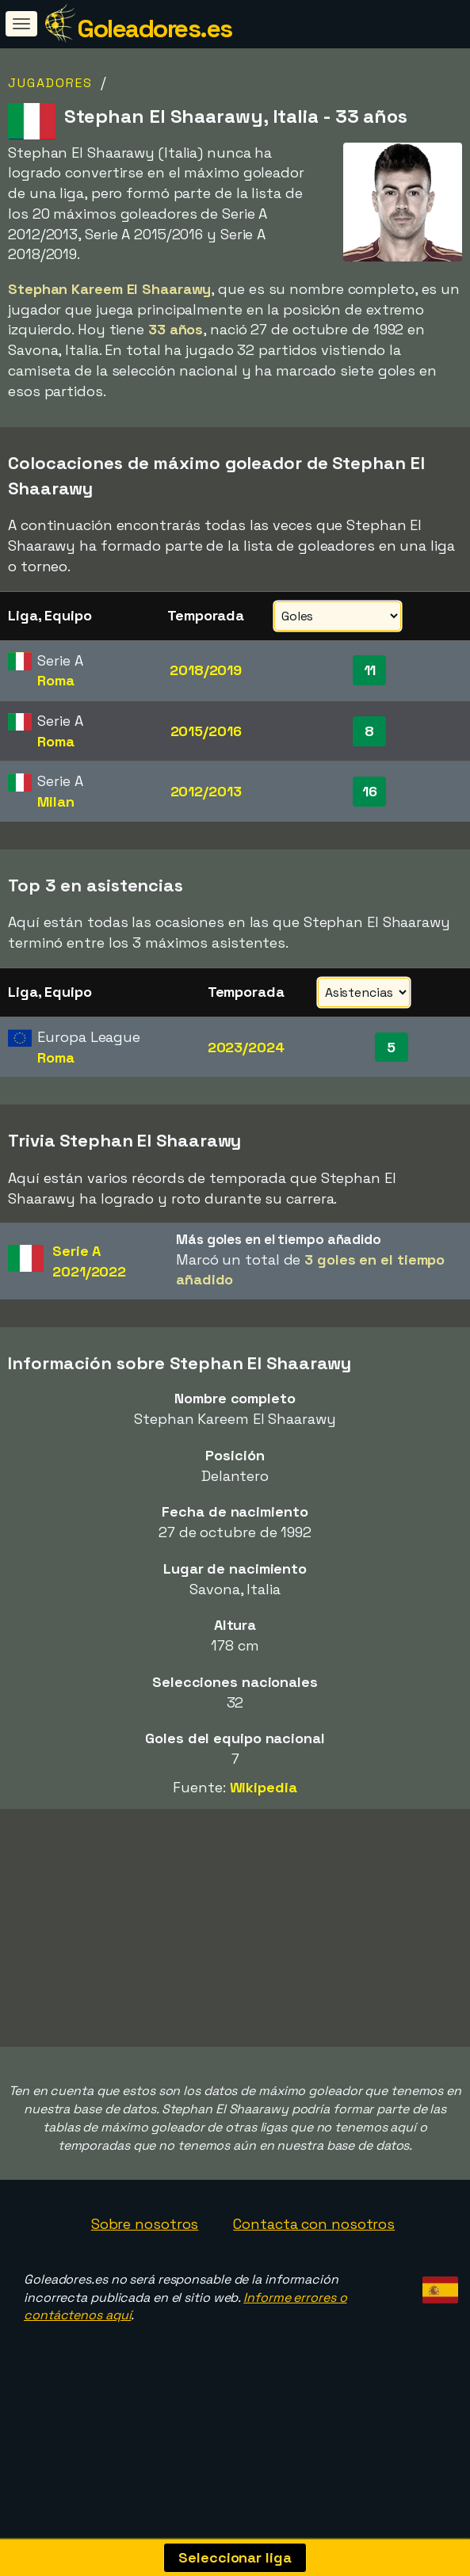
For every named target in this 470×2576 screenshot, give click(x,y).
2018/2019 (206, 670)
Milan (56, 801)
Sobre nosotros (145, 2224)
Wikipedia (263, 1787)
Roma (56, 680)
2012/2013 (206, 791)
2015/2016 (206, 731)
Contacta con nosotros (314, 2224)
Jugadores (50, 82)
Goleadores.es (154, 28)
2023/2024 (246, 1047)
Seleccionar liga (234, 2557)
